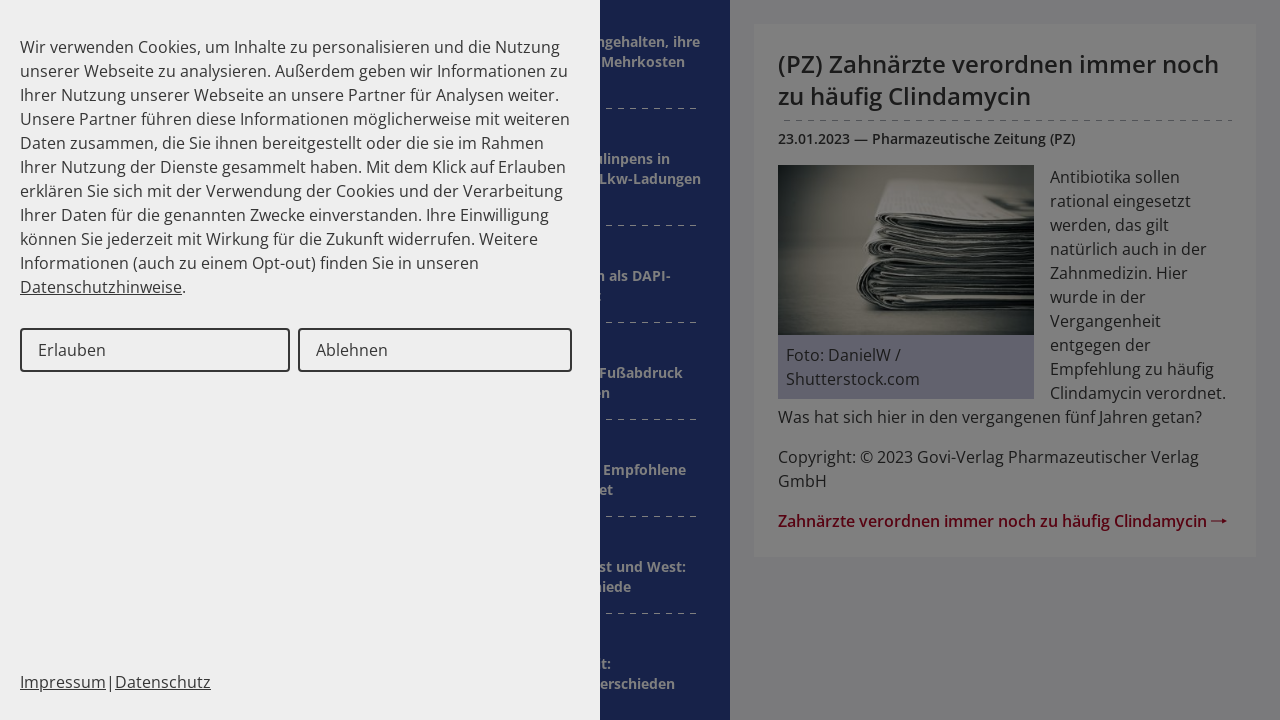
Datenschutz (163, 682)
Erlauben (72, 350)
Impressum (63, 682)
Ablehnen (352, 350)
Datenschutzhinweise (101, 287)
